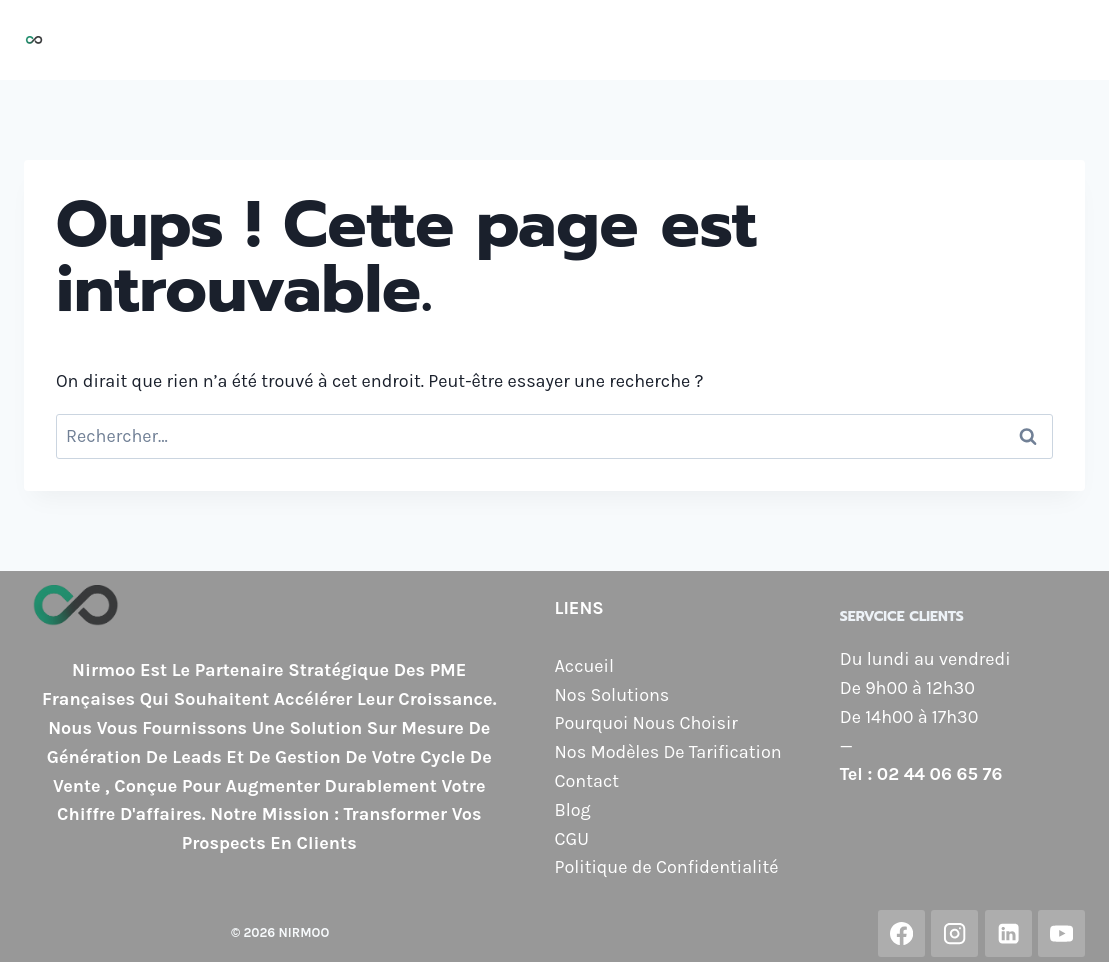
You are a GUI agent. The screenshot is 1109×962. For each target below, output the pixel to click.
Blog (1054, 40)
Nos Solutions (385, 40)
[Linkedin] (1008, 933)
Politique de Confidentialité (667, 867)
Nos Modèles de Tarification (803, 40)
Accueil (274, 40)
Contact (980, 40)
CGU (572, 839)
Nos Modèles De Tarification (668, 752)
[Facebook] (901, 933)
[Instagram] (954, 933)
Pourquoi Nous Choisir (563, 40)
